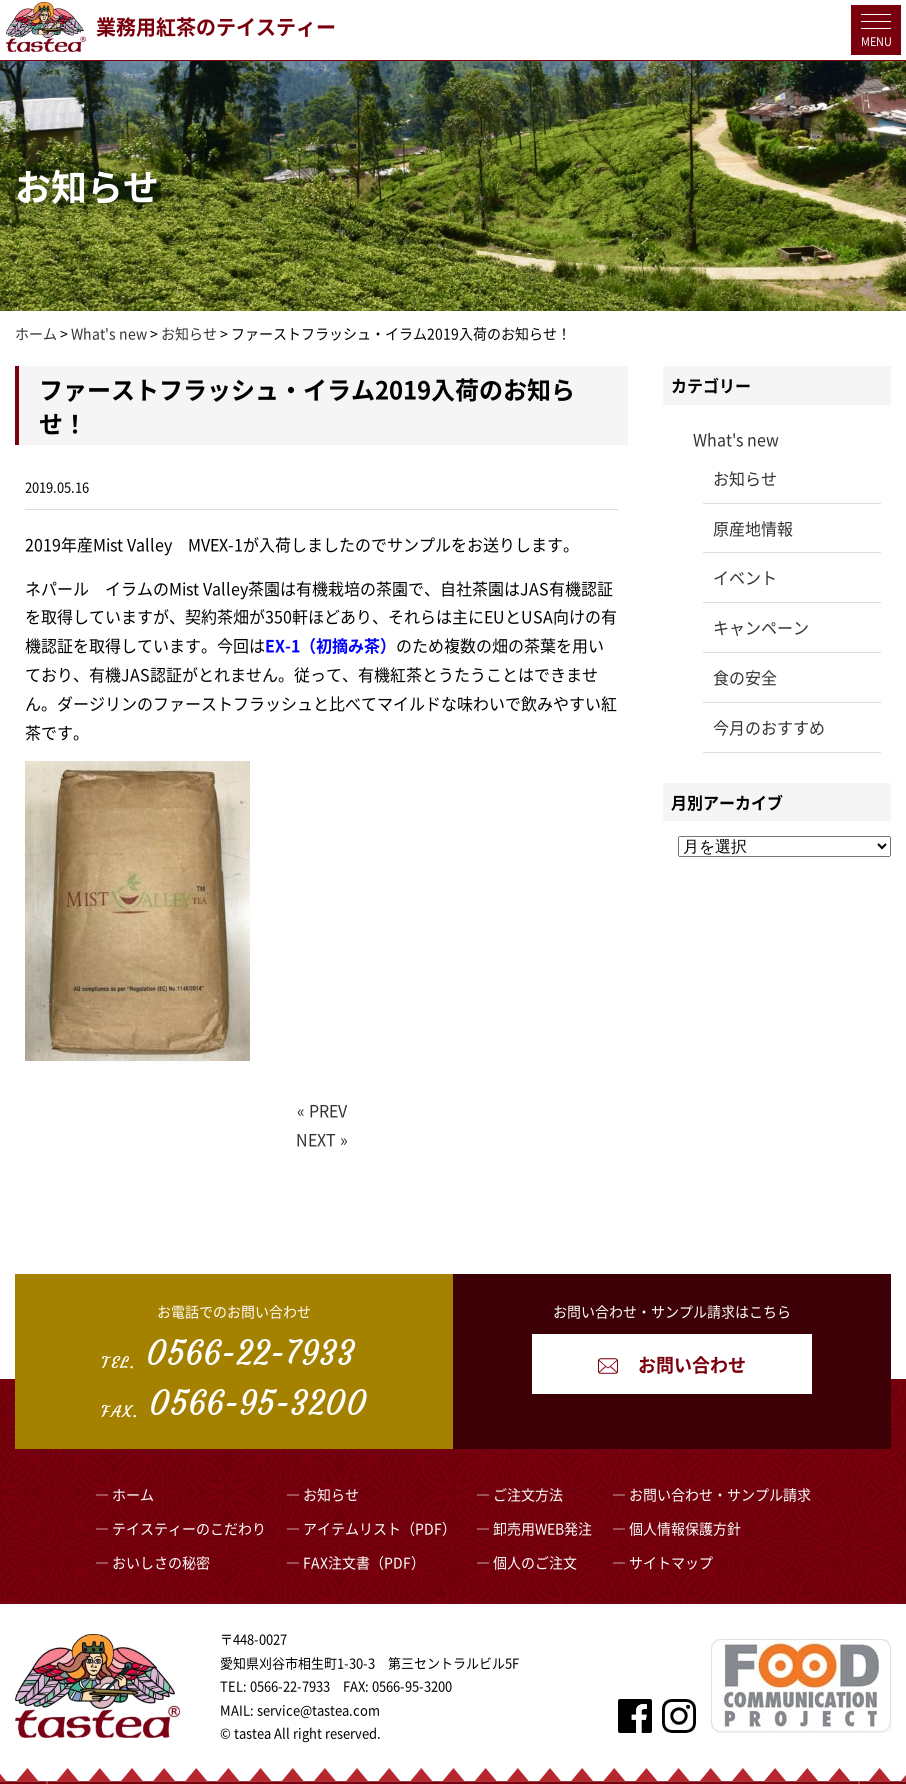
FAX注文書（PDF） (364, 1562)
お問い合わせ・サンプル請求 (720, 1494)
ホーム (133, 1494)
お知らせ (745, 478)
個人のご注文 (535, 1562)
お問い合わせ (672, 1364)
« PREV (322, 1110)
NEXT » (322, 1139)
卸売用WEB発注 (542, 1528)
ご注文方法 (528, 1494)
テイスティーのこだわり (189, 1528)
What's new (736, 439)
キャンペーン (761, 627)
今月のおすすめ (769, 727)
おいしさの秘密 (161, 1562)
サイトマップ (671, 1562)
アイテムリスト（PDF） (379, 1528)
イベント (745, 577)
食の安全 (745, 677)
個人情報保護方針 (685, 1528)
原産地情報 (753, 528)
